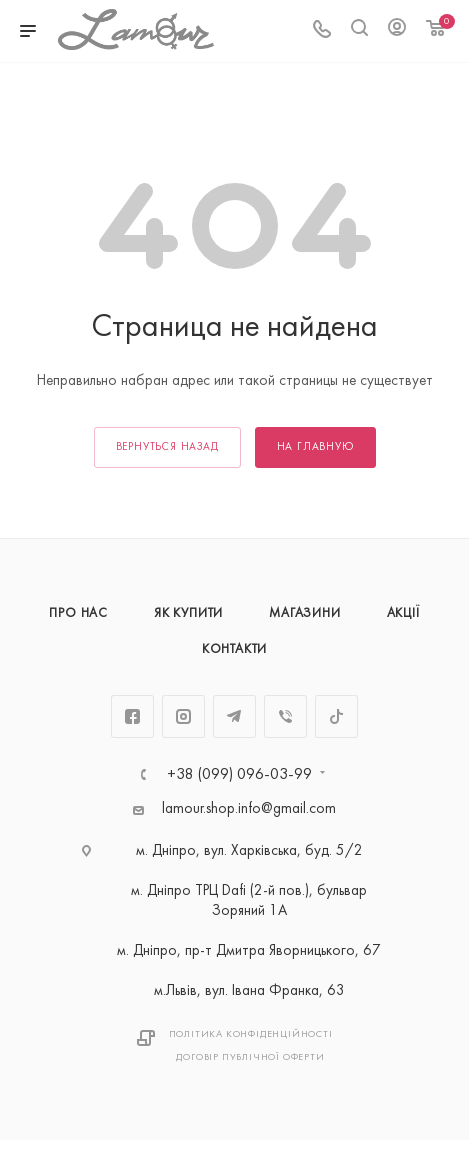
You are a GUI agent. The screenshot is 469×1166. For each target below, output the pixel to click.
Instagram (183, 716)
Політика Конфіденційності (251, 1034)
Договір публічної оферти (250, 1057)
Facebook (132, 716)
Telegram (234, 716)
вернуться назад (167, 447)
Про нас (78, 614)
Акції (403, 614)
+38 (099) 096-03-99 (239, 775)
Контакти (234, 650)
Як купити (188, 614)
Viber (285, 716)
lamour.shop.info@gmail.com (249, 809)
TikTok (336, 716)
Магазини (304, 614)
